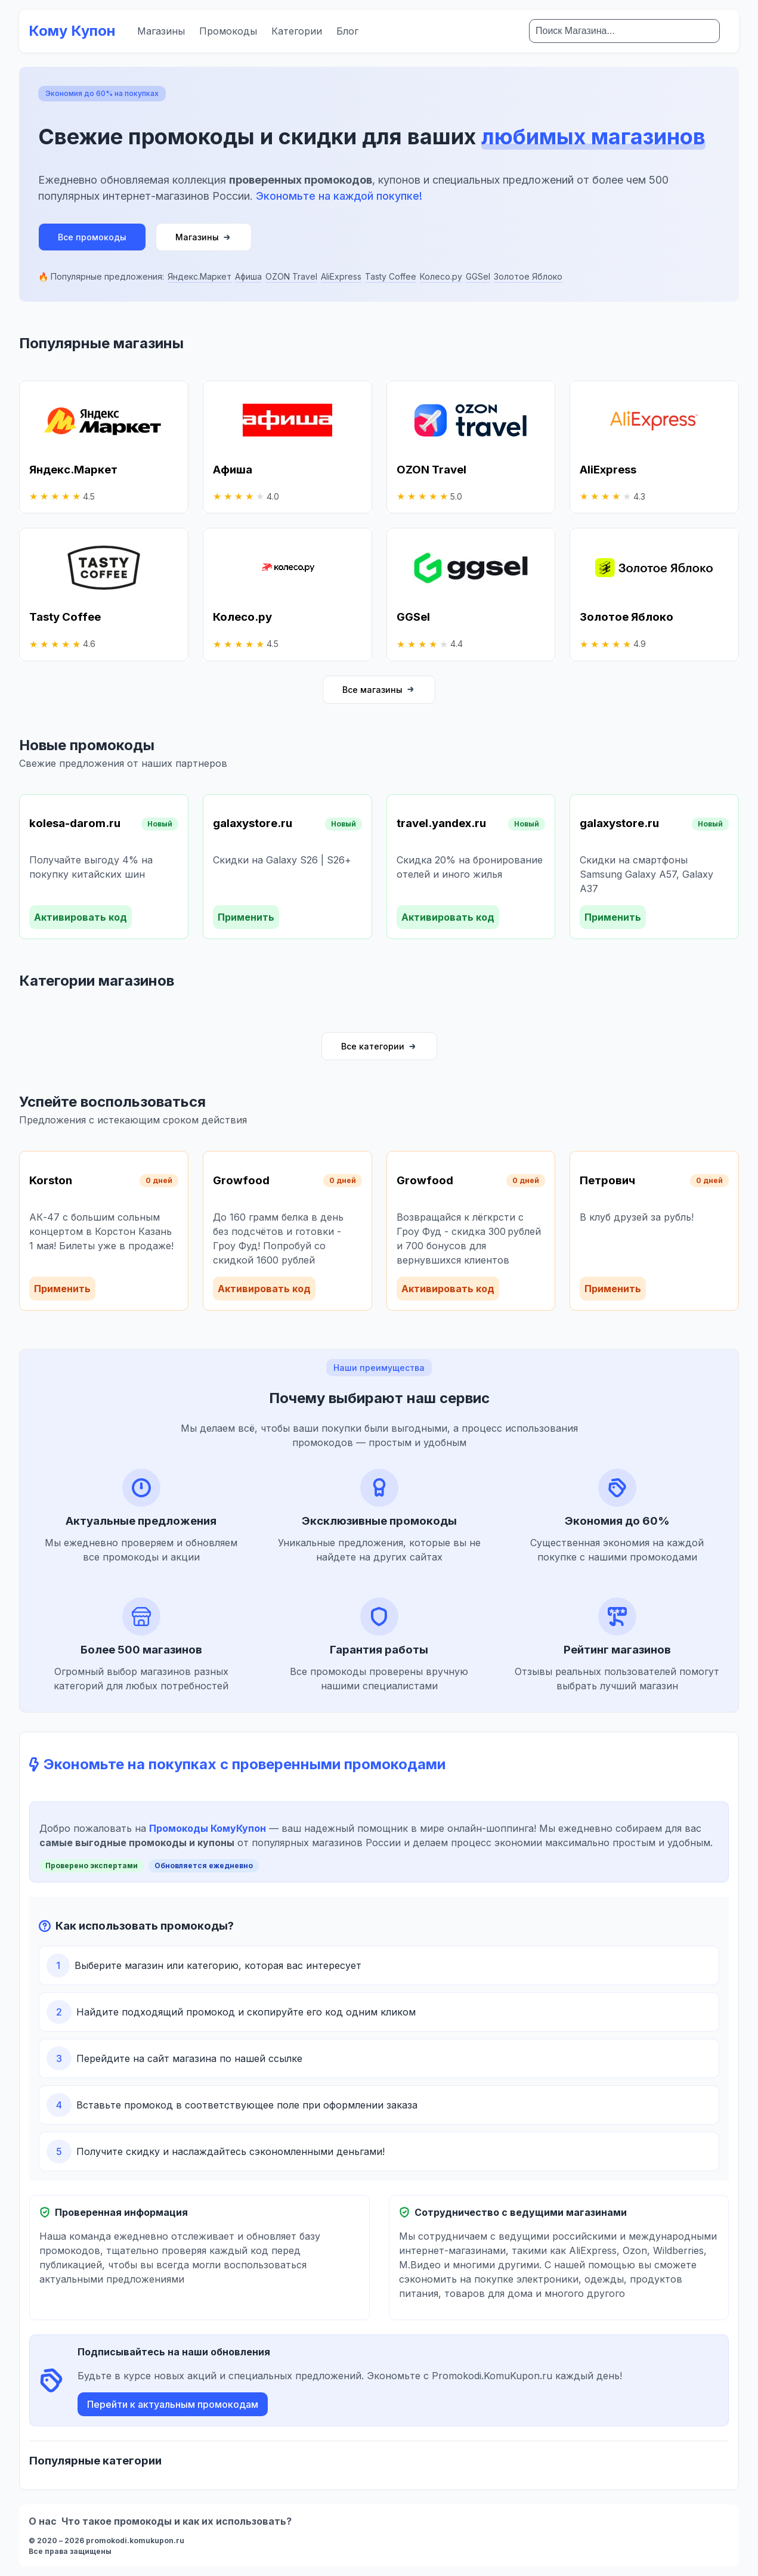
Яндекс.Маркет (199, 276)
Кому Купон (72, 30)
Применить (246, 917)
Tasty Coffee (390, 276)
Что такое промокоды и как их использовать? (176, 2521)
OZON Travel (291, 276)
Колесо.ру (441, 276)
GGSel (478, 276)
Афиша (248, 276)
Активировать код (80, 917)
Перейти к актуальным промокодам (172, 2404)
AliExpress (341, 276)
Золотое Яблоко (528, 276)
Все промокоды (92, 237)
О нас (43, 2521)
